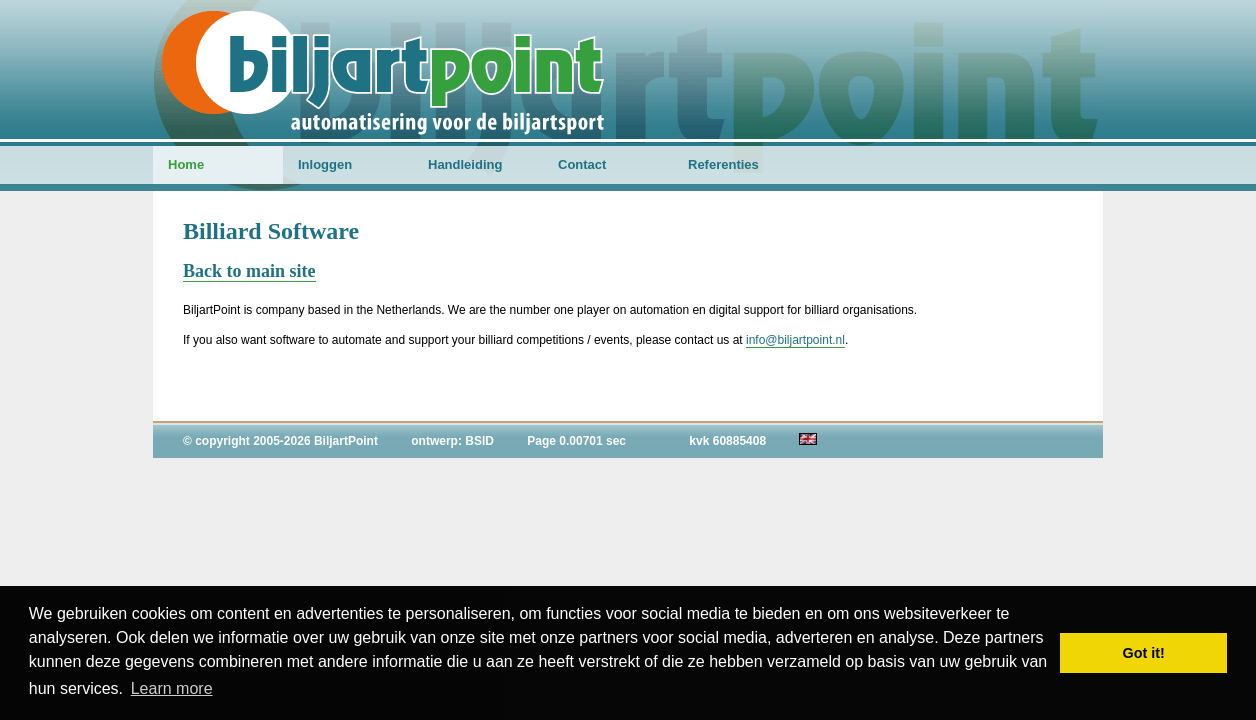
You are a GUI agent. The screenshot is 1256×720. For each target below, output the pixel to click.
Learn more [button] (172, 688)
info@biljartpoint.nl (795, 340)
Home (186, 164)
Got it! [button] (1144, 653)
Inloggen (325, 164)
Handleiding (465, 164)
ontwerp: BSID (452, 441)
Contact (582, 164)
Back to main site (249, 271)
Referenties (723, 164)
